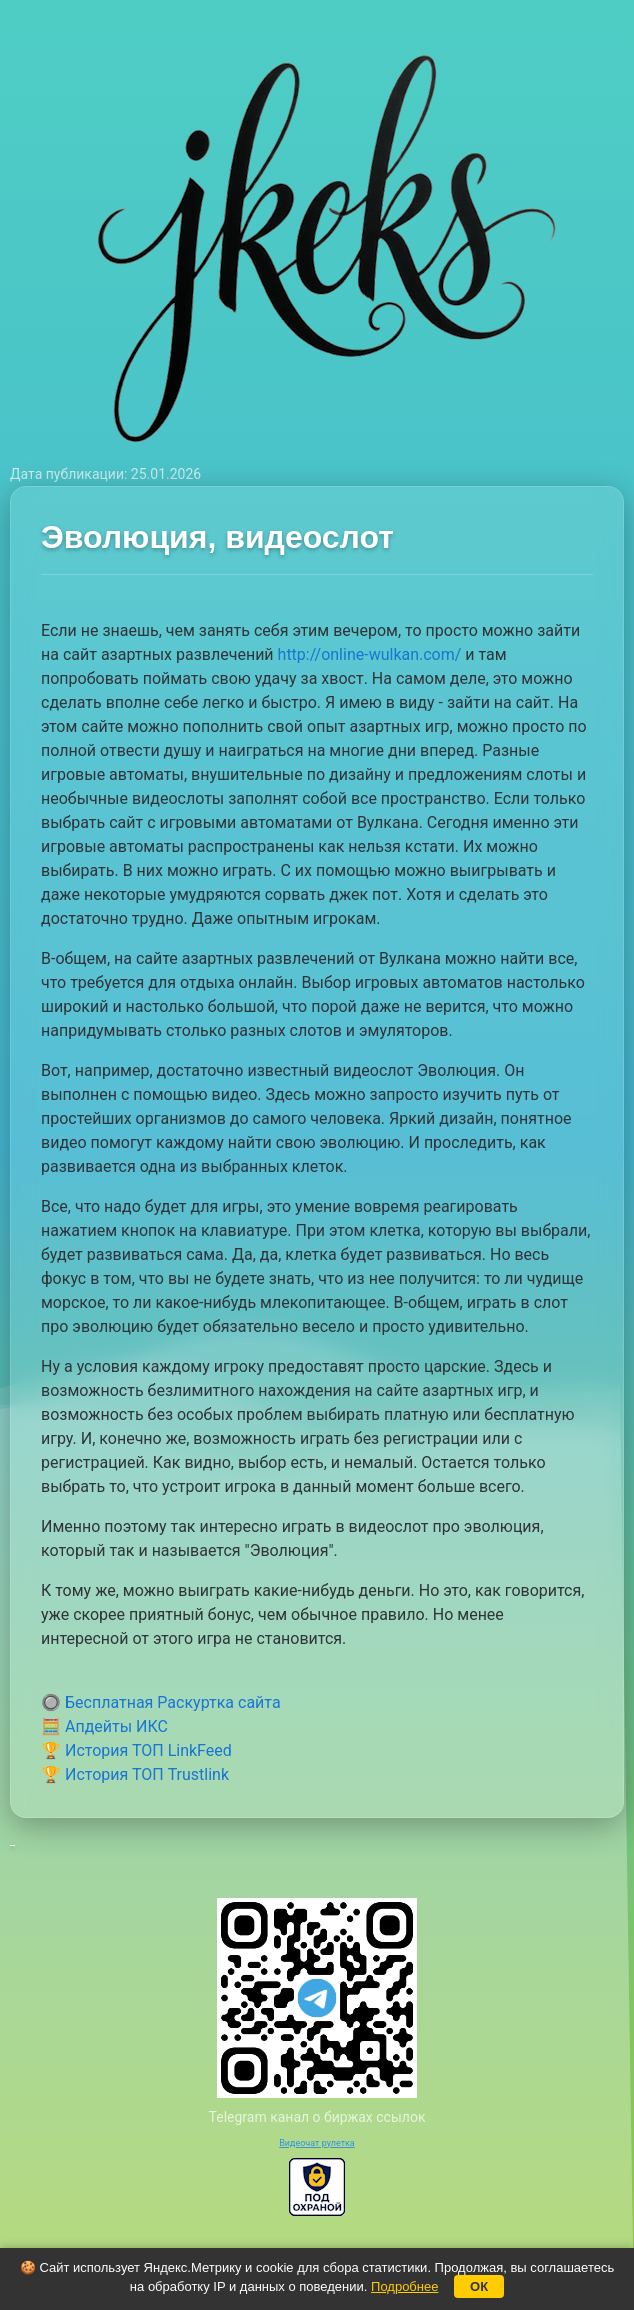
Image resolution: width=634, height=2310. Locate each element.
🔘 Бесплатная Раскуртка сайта (161, 1702)
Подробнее (404, 2286)
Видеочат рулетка (317, 2143)
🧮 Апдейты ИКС (104, 1726)
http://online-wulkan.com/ (370, 654)
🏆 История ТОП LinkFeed (136, 1750)
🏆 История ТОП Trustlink (135, 1774)
